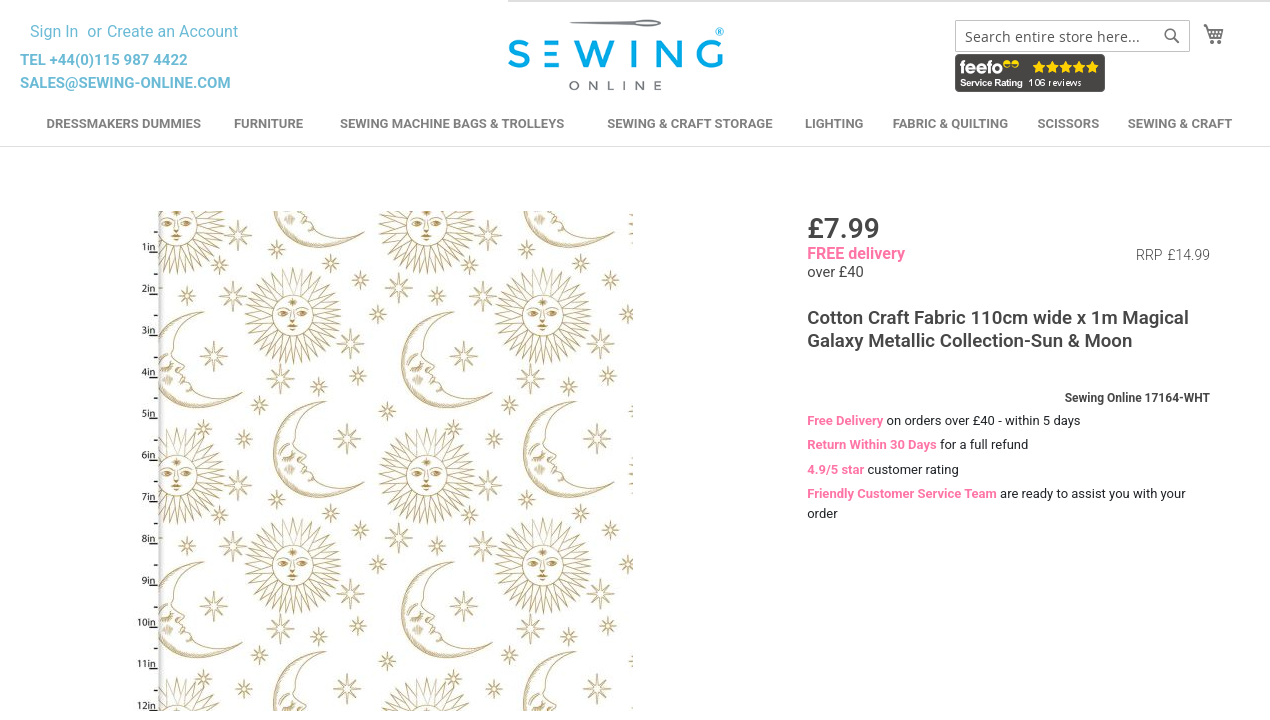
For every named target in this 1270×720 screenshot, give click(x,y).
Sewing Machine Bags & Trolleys (452, 123)
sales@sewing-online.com (125, 83)
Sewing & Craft (1180, 123)
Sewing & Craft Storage (689, 123)
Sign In (54, 31)
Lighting (834, 123)
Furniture (268, 123)
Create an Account (172, 31)
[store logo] (618, 55)
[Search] (1172, 36)
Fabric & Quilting (950, 123)
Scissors (1069, 123)
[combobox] (1072, 36)
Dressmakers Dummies (124, 123)
